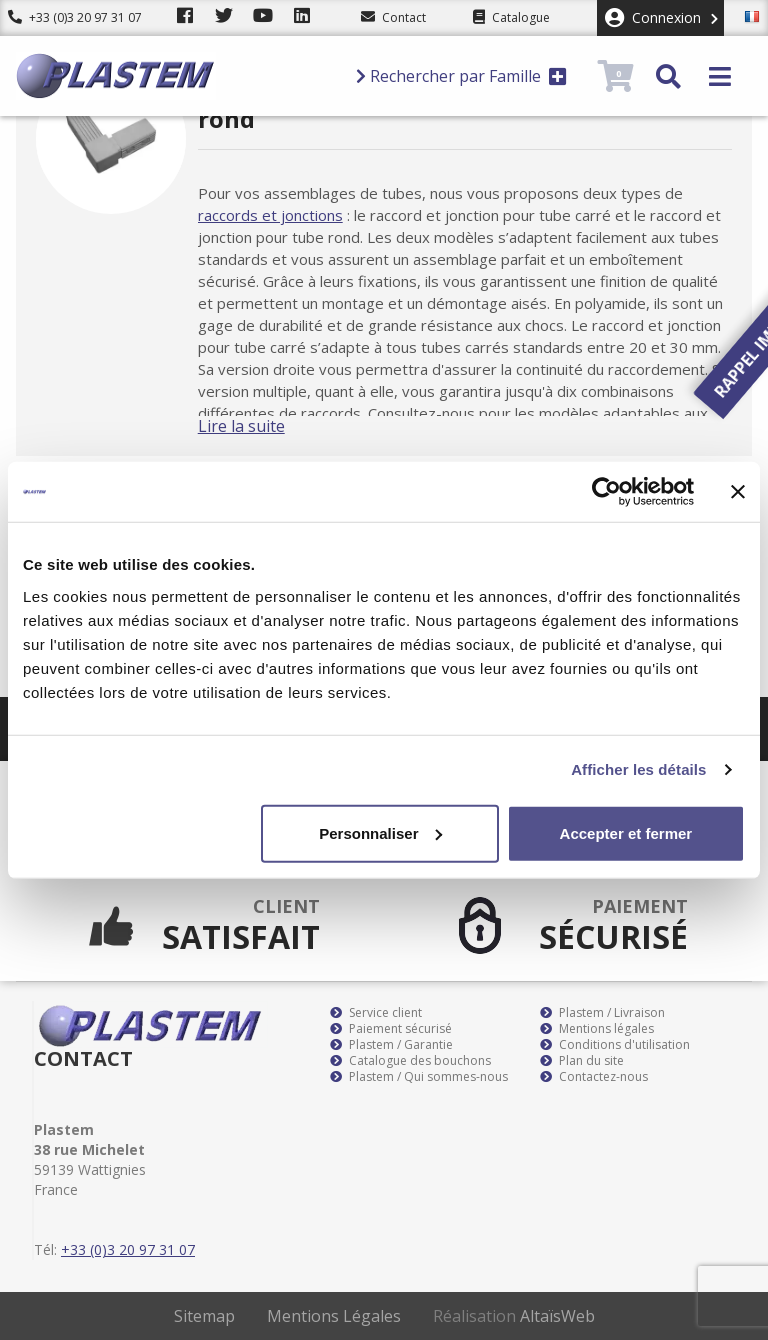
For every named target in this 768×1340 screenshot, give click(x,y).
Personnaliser (380, 832)
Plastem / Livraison (602, 1013)
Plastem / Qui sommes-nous (419, 1077)
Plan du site (582, 1061)
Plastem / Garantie (391, 1045)
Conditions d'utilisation (615, 1045)
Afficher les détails (638, 769)
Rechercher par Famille (461, 76)
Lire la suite (261, 426)
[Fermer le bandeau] (738, 492)
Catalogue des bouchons (410, 1061)
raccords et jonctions (290, 215)
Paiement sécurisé (391, 1029)
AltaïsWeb (557, 1316)
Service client (376, 1013)
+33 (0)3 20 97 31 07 (75, 17)
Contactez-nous (594, 1077)
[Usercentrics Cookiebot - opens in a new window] (606, 492)
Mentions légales (597, 1029)
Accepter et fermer (626, 832)
